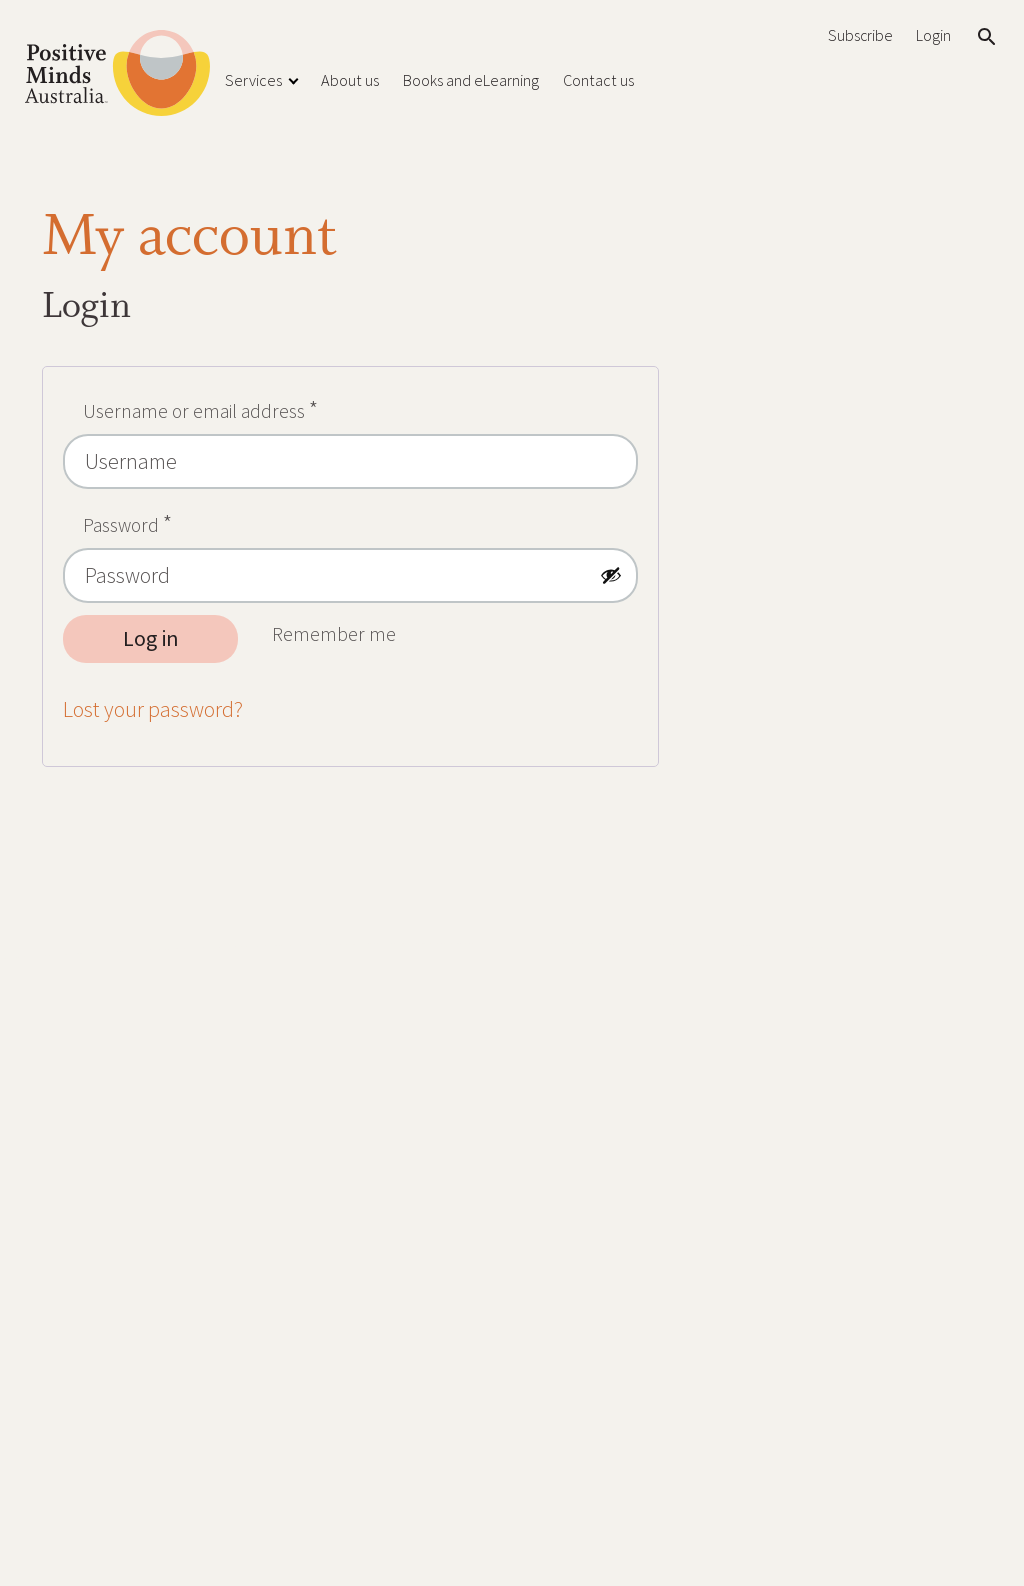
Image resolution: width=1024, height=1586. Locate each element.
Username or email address (237, 406)
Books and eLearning (471, 80)
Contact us (598, 80)
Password (164, 520)
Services (253, 80)
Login (933, 35)
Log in (151, 638)
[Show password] (611, 575)
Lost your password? (153, 709)
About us (350, 80)
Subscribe (860, 35)
